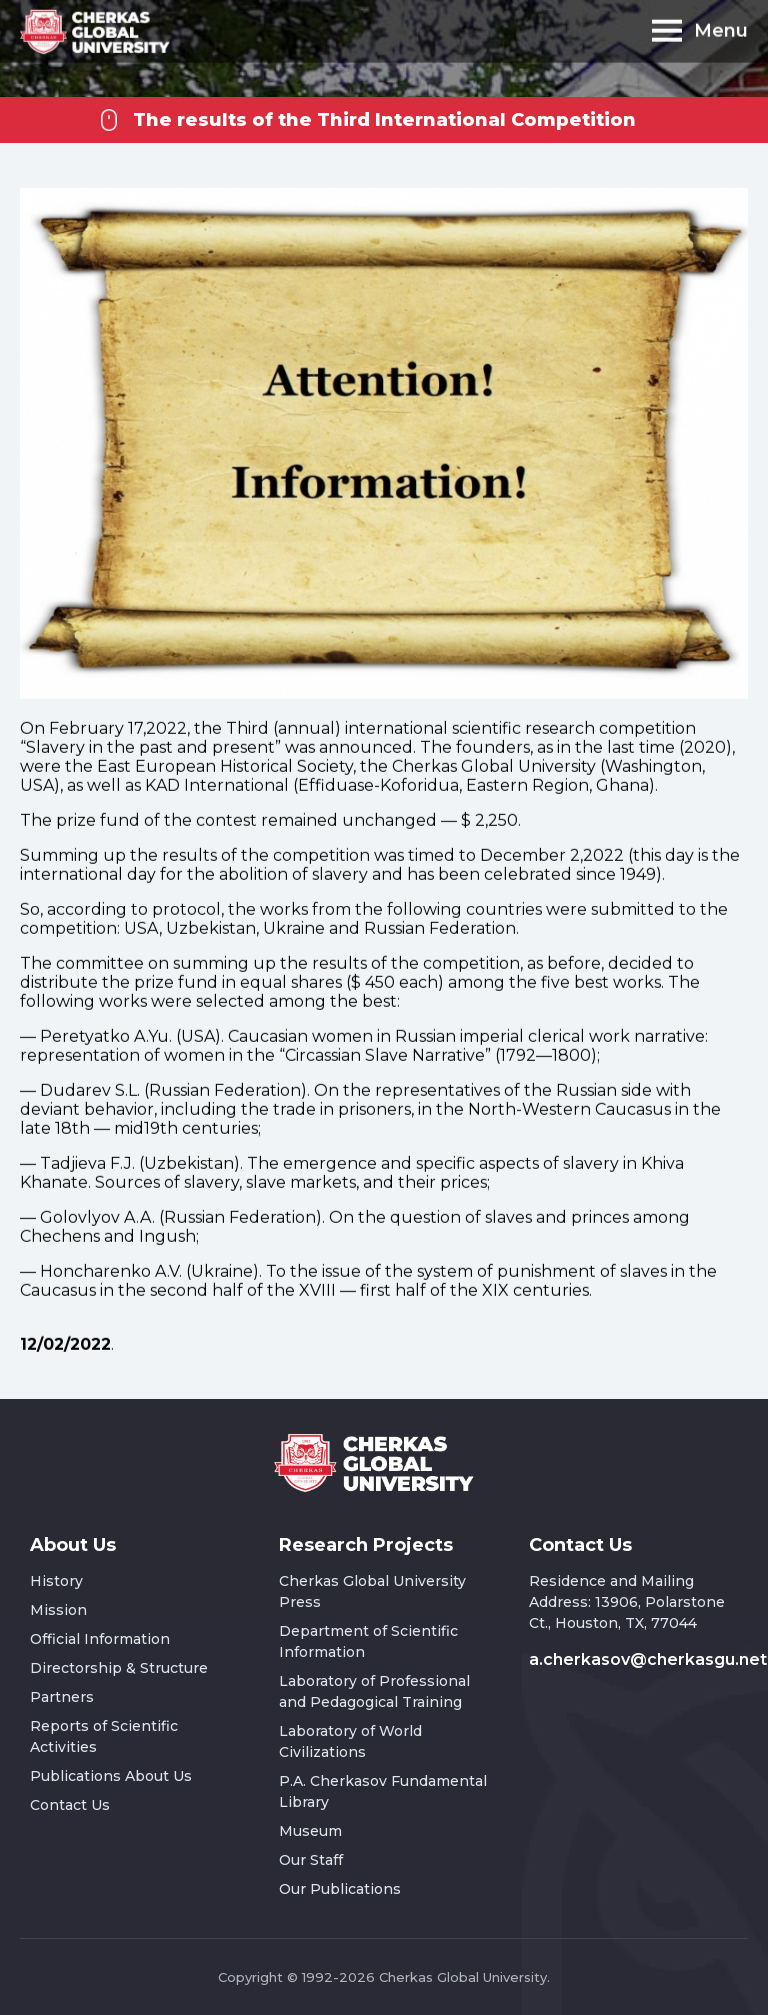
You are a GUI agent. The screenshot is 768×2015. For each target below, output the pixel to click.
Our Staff (311, 1860)
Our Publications (340, 1889)
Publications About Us (111, 1776)
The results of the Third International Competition (384, 120)
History (56, 1581)
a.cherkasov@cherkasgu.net (648, 1659)
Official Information (100, 1639)
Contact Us (70, 1805)
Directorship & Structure (119, 1668)
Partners (62, 1697)
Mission (58, 1610)
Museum (310, 1831)
